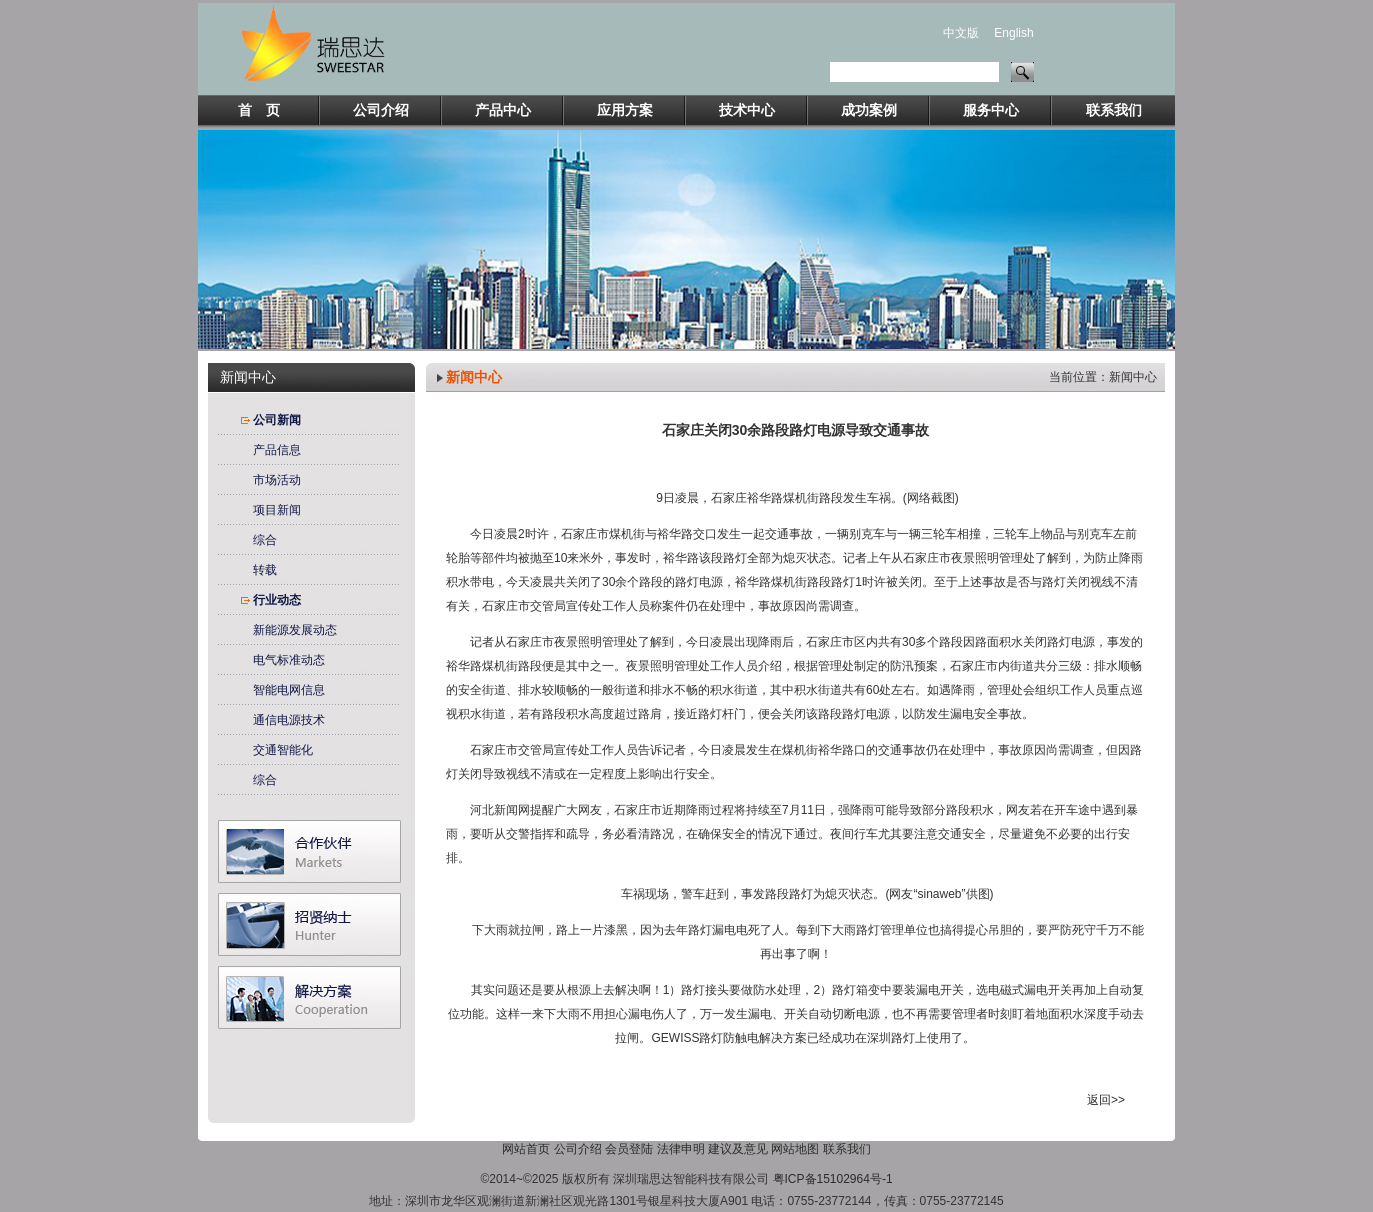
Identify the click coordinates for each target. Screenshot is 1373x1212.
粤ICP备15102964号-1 (833, 1179)
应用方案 (625, 110)
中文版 (961, 33)
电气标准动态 (289, 660)
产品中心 (503, 110)
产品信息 (277, 450)
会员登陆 (629, 1149)
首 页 (259, 110)
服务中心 (991, 110)
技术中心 (747, 110)
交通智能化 (283, 750)
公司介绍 (381, 110)
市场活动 (277, 480)
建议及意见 (738, 1149)
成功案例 (869, 110)
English (1013, 33)
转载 (265, 570)
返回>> (1106, 1100)
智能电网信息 (289, 690)
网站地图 (795, 1149)
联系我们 (1114, 110)
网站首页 (526, 1149)
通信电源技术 (289, 720)
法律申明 (681, 1149)
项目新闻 (277, 510)
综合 (265, 540)
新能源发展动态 (295, 630)
